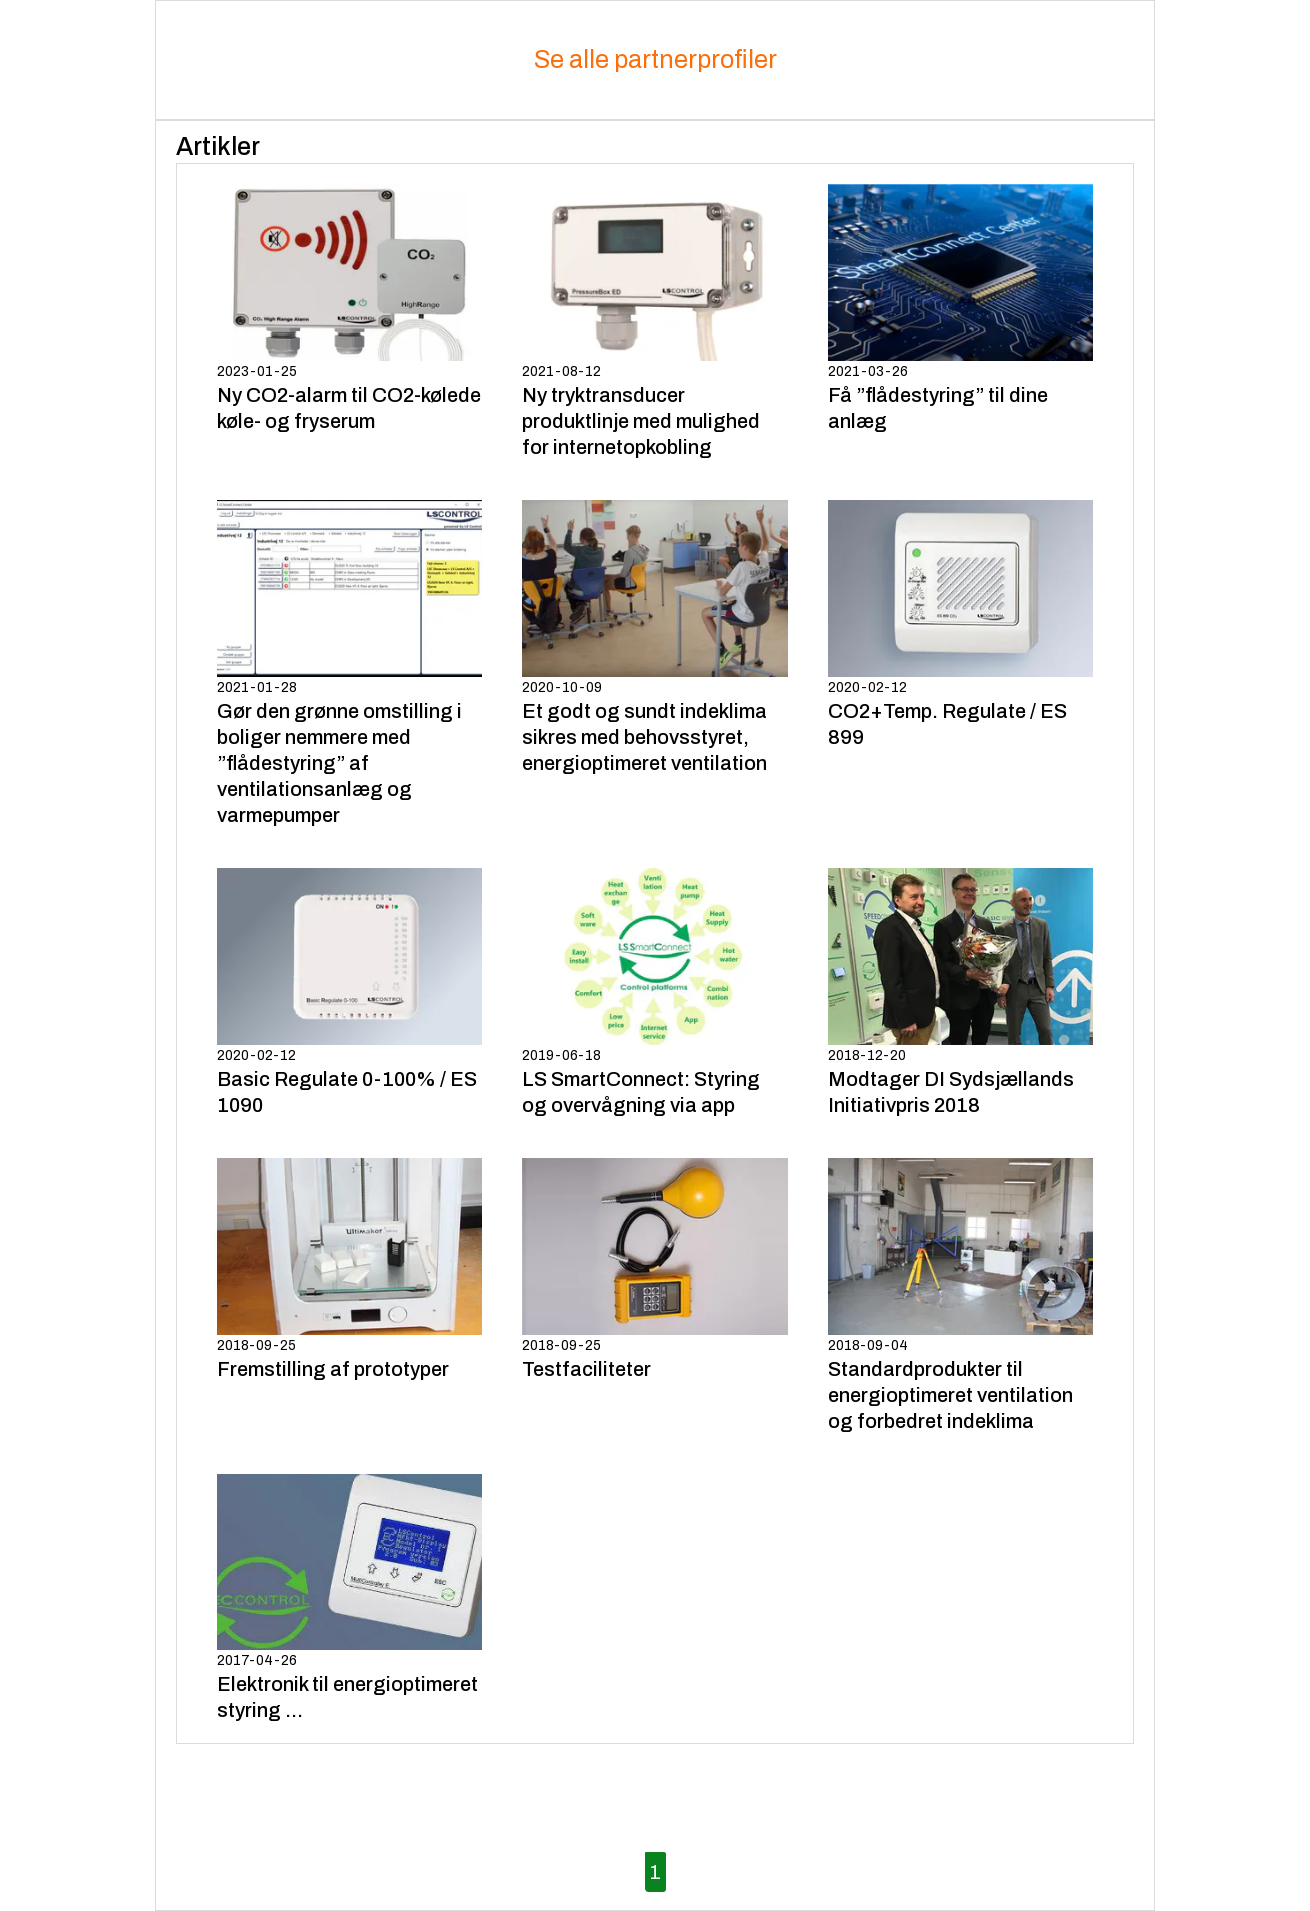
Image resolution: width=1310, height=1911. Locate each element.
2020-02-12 (960, 625)
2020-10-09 (654, 638)
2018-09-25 (349, 1270)
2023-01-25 (349, 309)
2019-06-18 (654, 993)
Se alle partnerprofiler (655, 59)
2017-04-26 (349, 1599)
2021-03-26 (960, 309)
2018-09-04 (960, 1296)
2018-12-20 (960, 993)
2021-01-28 (349, 664)
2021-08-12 (654, 322)
